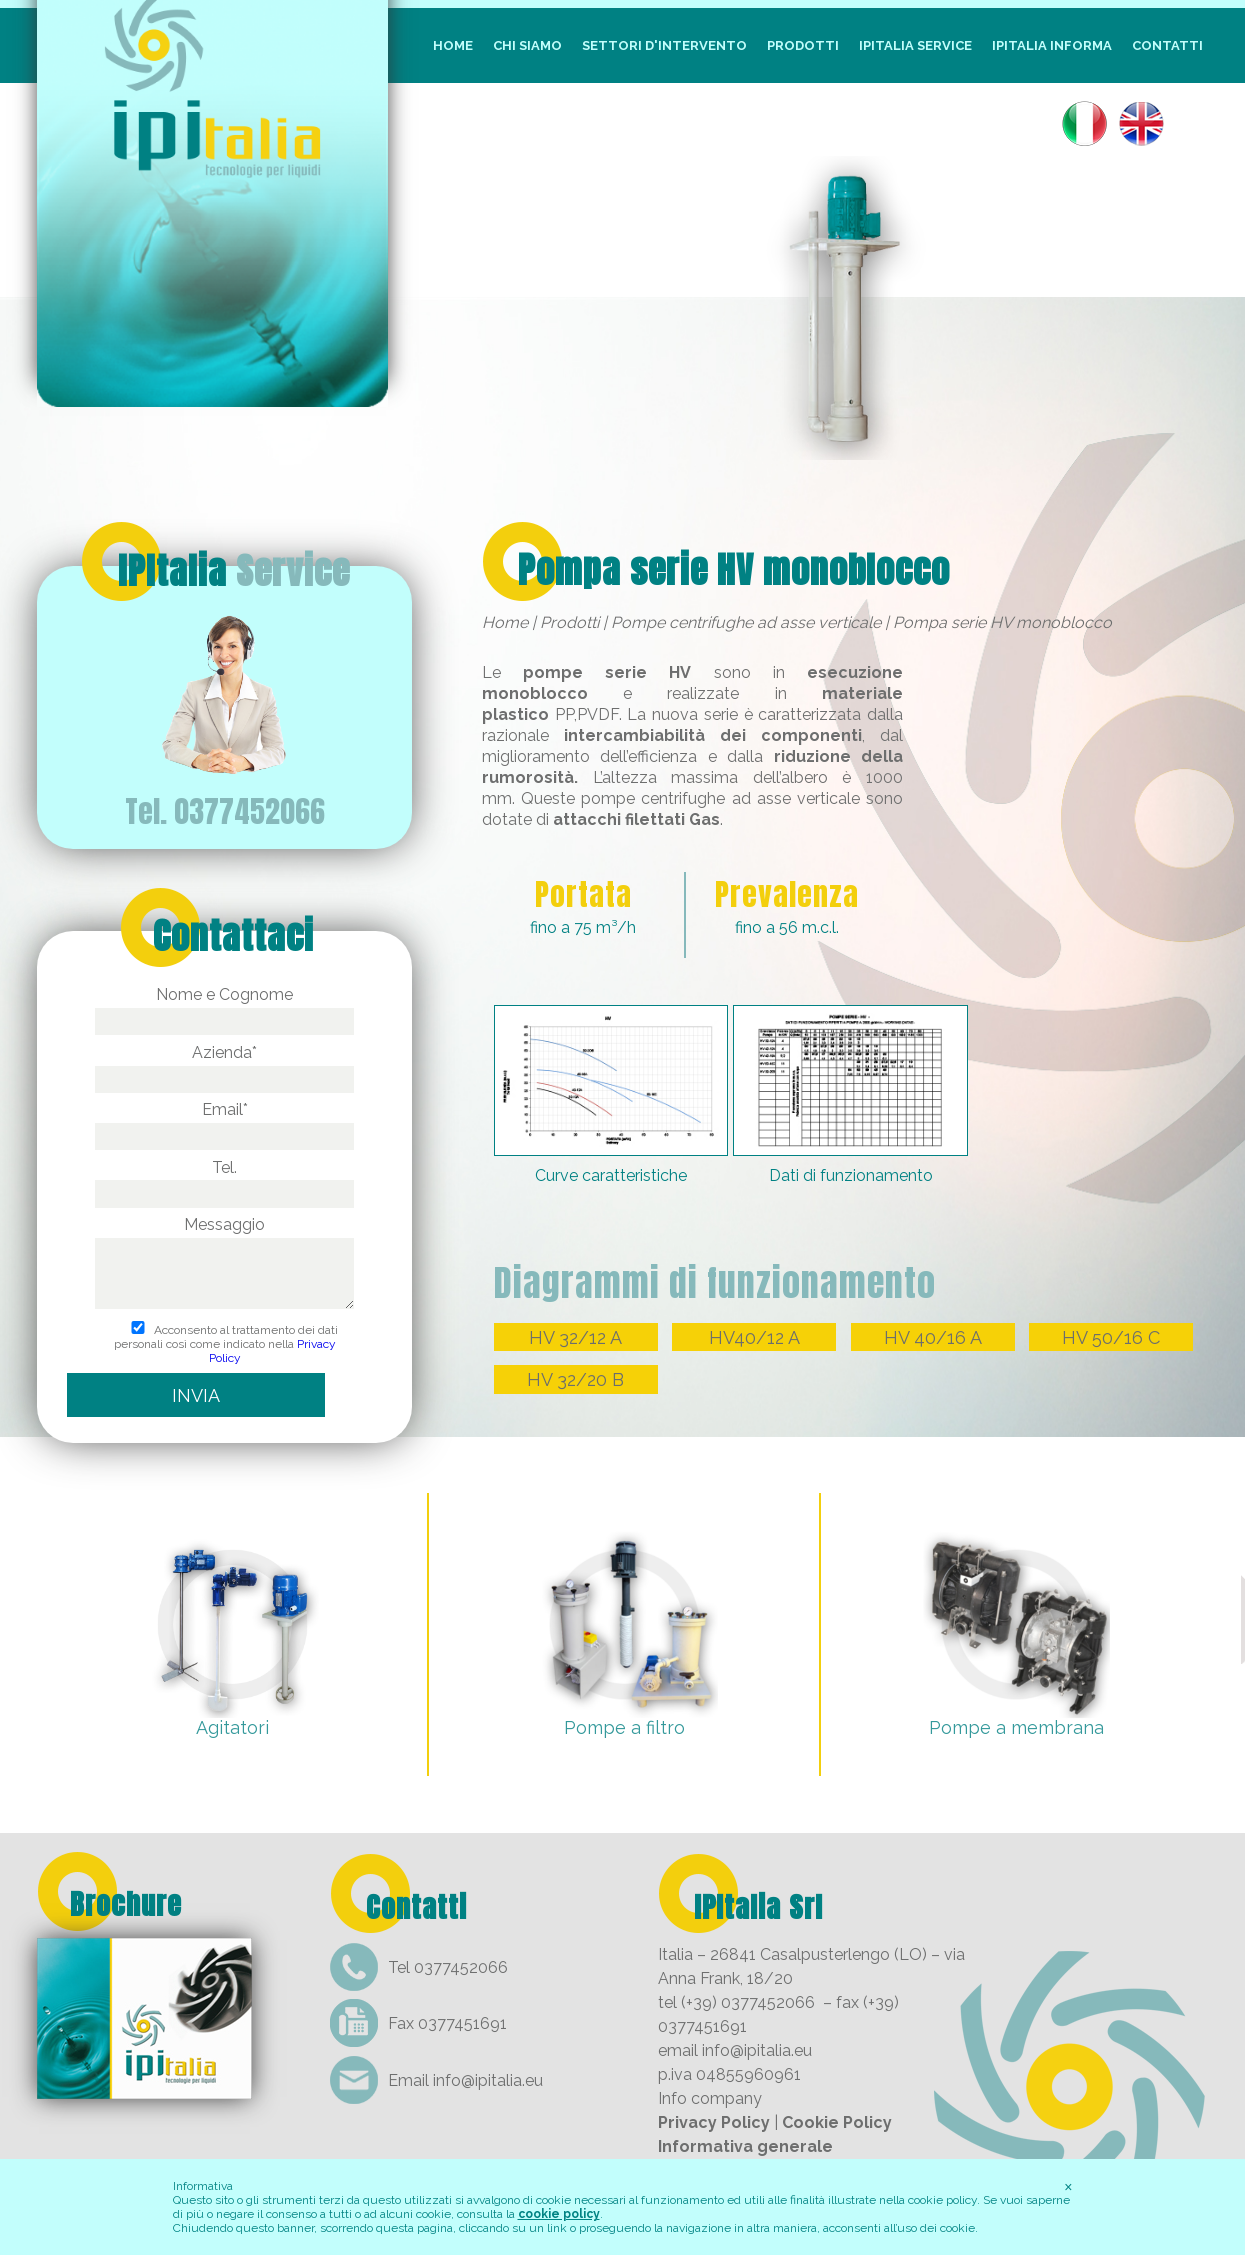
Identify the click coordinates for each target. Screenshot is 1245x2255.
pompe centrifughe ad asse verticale (720, 798)
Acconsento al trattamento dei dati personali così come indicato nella (225, 1344)
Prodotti (803, 45)
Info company (710, 2098)
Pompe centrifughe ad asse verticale (746, 622)
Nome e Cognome (224, 1007)
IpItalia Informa (1052, 45)
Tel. (224, 1180)
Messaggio (224, 1264)
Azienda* (224, 1065)
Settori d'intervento (664, 45)
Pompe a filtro (624, 1727)
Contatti (1167, 45)
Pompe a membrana (1016, 1727)
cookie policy (559, 2214)
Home (453, 45)
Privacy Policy (714, 2122)
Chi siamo (527, 45)
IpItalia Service (915, 45)
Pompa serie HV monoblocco (734, 570)
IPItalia (234, 571)
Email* (224, 1122)
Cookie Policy (837, 2122)
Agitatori (232, 1727)
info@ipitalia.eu (488, 2080)
